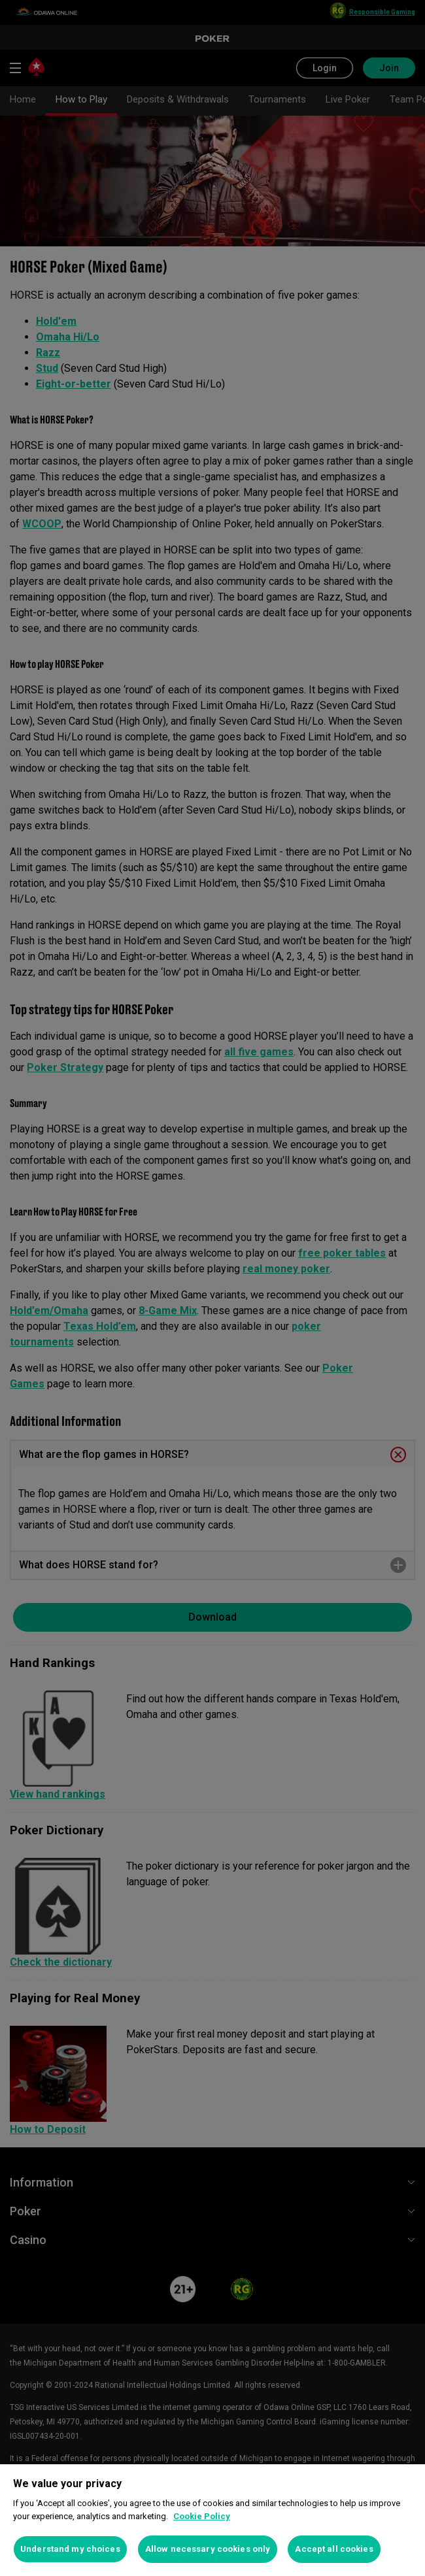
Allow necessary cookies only (208, 2549)
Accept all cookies (334, 2549)
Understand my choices (70, 2549)
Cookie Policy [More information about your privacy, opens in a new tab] (201, 2516)
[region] (212, 2520)
